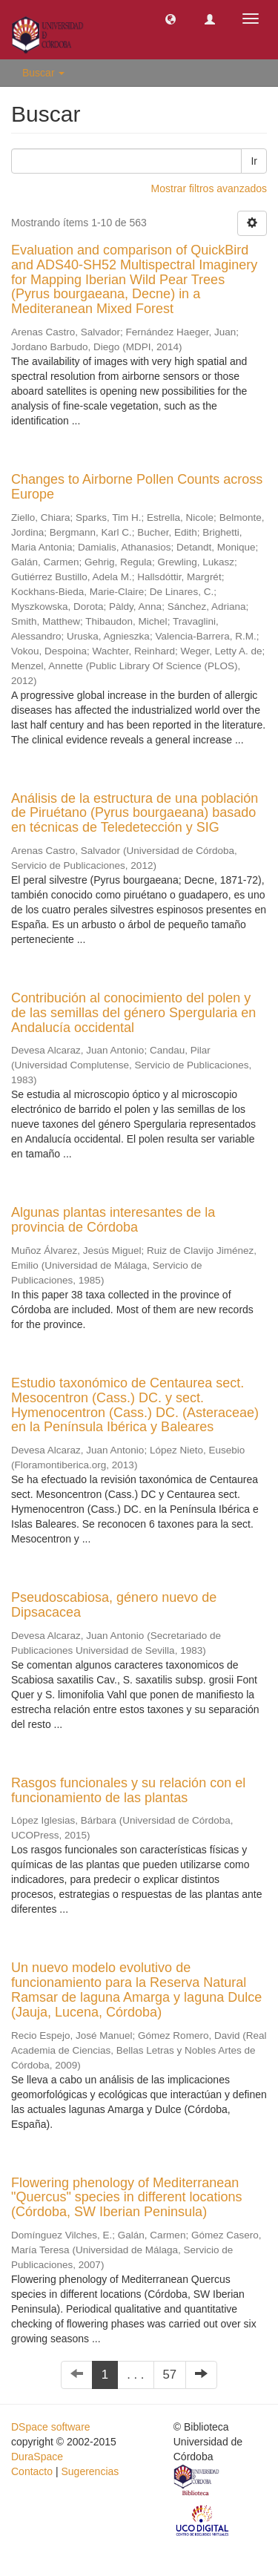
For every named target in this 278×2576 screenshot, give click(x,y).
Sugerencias (90, 2471)
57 (170, 2375)
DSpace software (50, 2427)
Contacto (32, 2471)
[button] (170, 18)
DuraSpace (37, 2456)
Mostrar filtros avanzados (209, 188)
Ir (254, 161)
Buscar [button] (43, 73)
